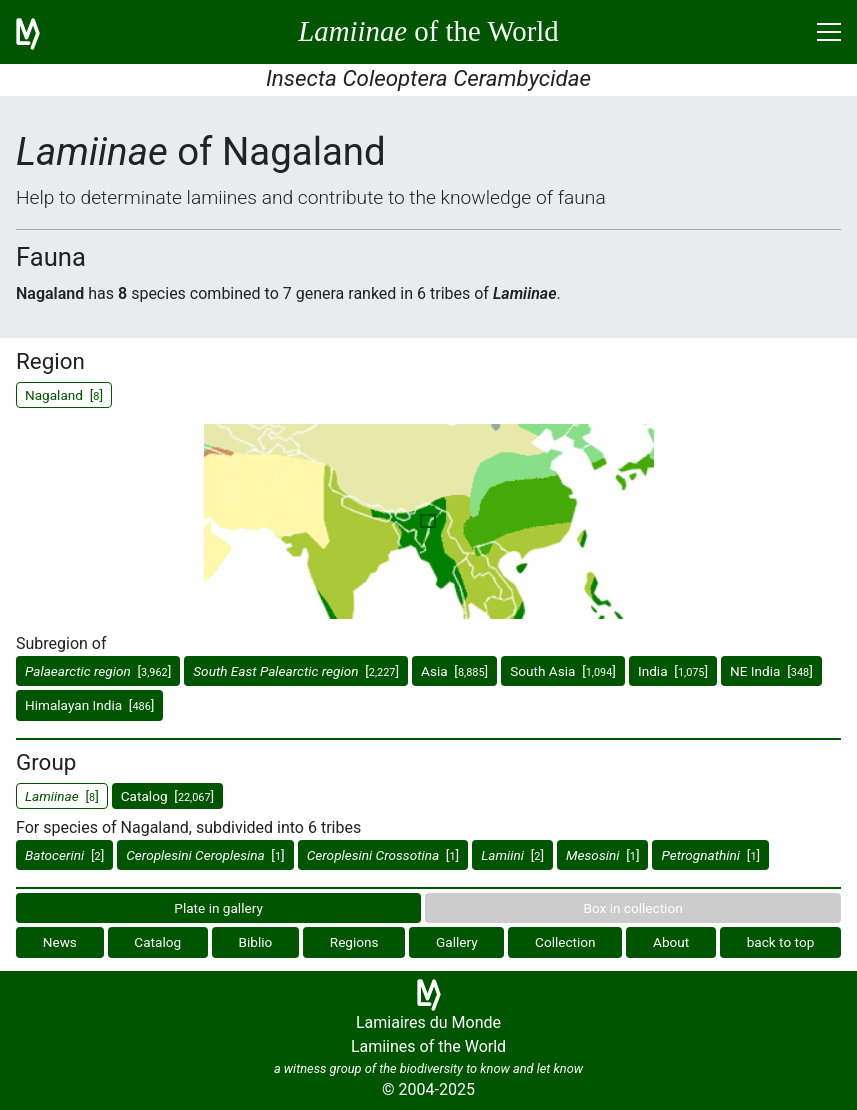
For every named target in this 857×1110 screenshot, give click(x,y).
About (671, 942)
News (60, 942)
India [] (673, 671)
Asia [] (454, 671)
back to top (781, 942)
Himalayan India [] (89, 705)
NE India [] (771, 671)
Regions (354, 942)
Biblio (256, 942)
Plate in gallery (218, 908)
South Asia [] (563, 671)
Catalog (157, 942)
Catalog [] (167, 796)
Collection (565, 942)
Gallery (457, 942)
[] (98, 671)
